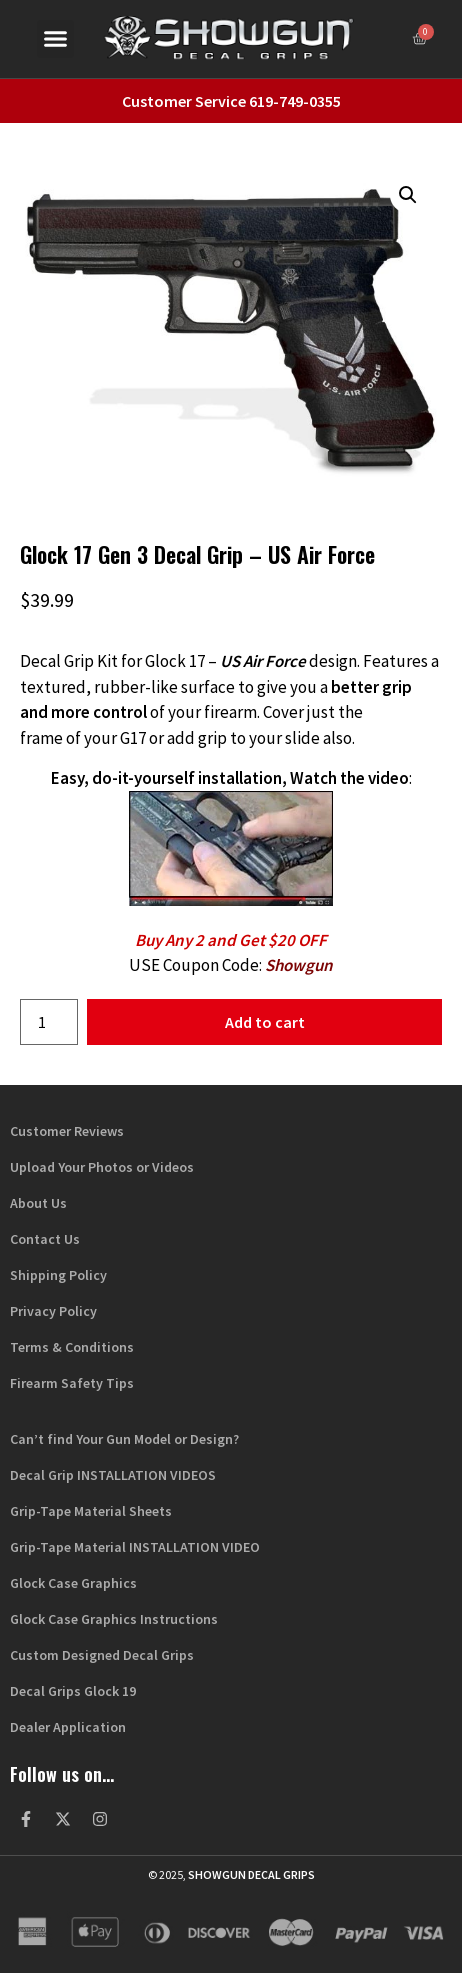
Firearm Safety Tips (72, 1383)
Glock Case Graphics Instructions (114, 1619)
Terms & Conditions (72, 1347)
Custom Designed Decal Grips (102, 1655)
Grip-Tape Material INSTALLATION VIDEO (135, 1547)
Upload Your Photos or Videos (102, 1167)
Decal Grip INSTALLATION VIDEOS (113, 1475)
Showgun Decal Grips (251, 1874)
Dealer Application (68, 1727)
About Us (38, 1203)
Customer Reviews (67, 1131)
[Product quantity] (49, 1022)
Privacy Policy (53, 1311)
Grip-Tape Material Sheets (91, 1511)
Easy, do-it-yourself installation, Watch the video (230, 778)
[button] (56, 39)
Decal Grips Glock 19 (73, 1691)
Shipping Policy (58, 1275)
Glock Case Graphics (73, 1583)
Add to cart (265, 1022)
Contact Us (45, 1239)
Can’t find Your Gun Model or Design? (124, 1439)
